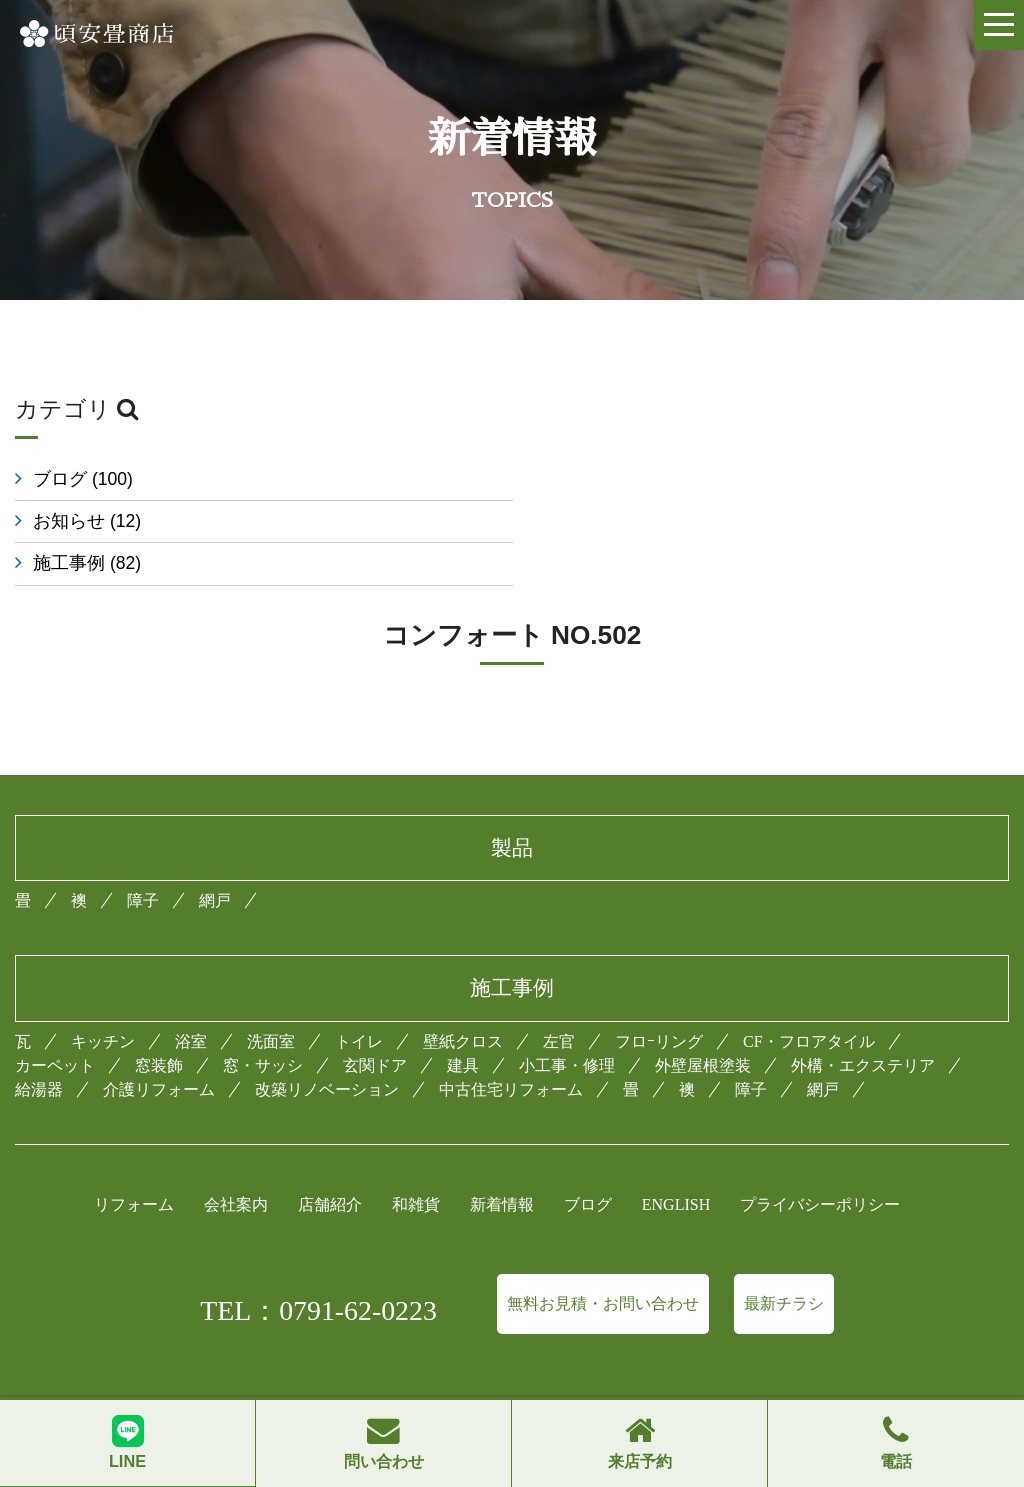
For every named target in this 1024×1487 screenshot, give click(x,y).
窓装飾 (159, 1023)
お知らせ (604, 479)
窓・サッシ (263, 1023)
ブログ (83, 479)
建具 (463, 1023)
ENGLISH (676, 1162)
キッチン (103, 999)
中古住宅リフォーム (511, 1047)
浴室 (191, 999)
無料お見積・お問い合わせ (603, 1261)
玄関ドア (375, 1023)
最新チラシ (784, 1261)
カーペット (55, 1023)
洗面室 (271, 999)
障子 (143, 858)
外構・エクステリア (863, 1023)
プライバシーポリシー (820, 1162)
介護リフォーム (159, 1047)
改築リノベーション (327, 1047)
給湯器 (39, 1047)
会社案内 (236, 1162)
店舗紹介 (330, 1162)
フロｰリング (659, 999)
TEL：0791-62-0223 (318, 1268)
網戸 (215, 858)
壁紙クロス (463, 999)
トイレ (359, 999)
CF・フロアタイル (809, 999)
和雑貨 (416, 1162)
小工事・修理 (567, 1023)
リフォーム (134, 1162)
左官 (559, 999)
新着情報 (502, 1162)
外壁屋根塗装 (703, 1023)
